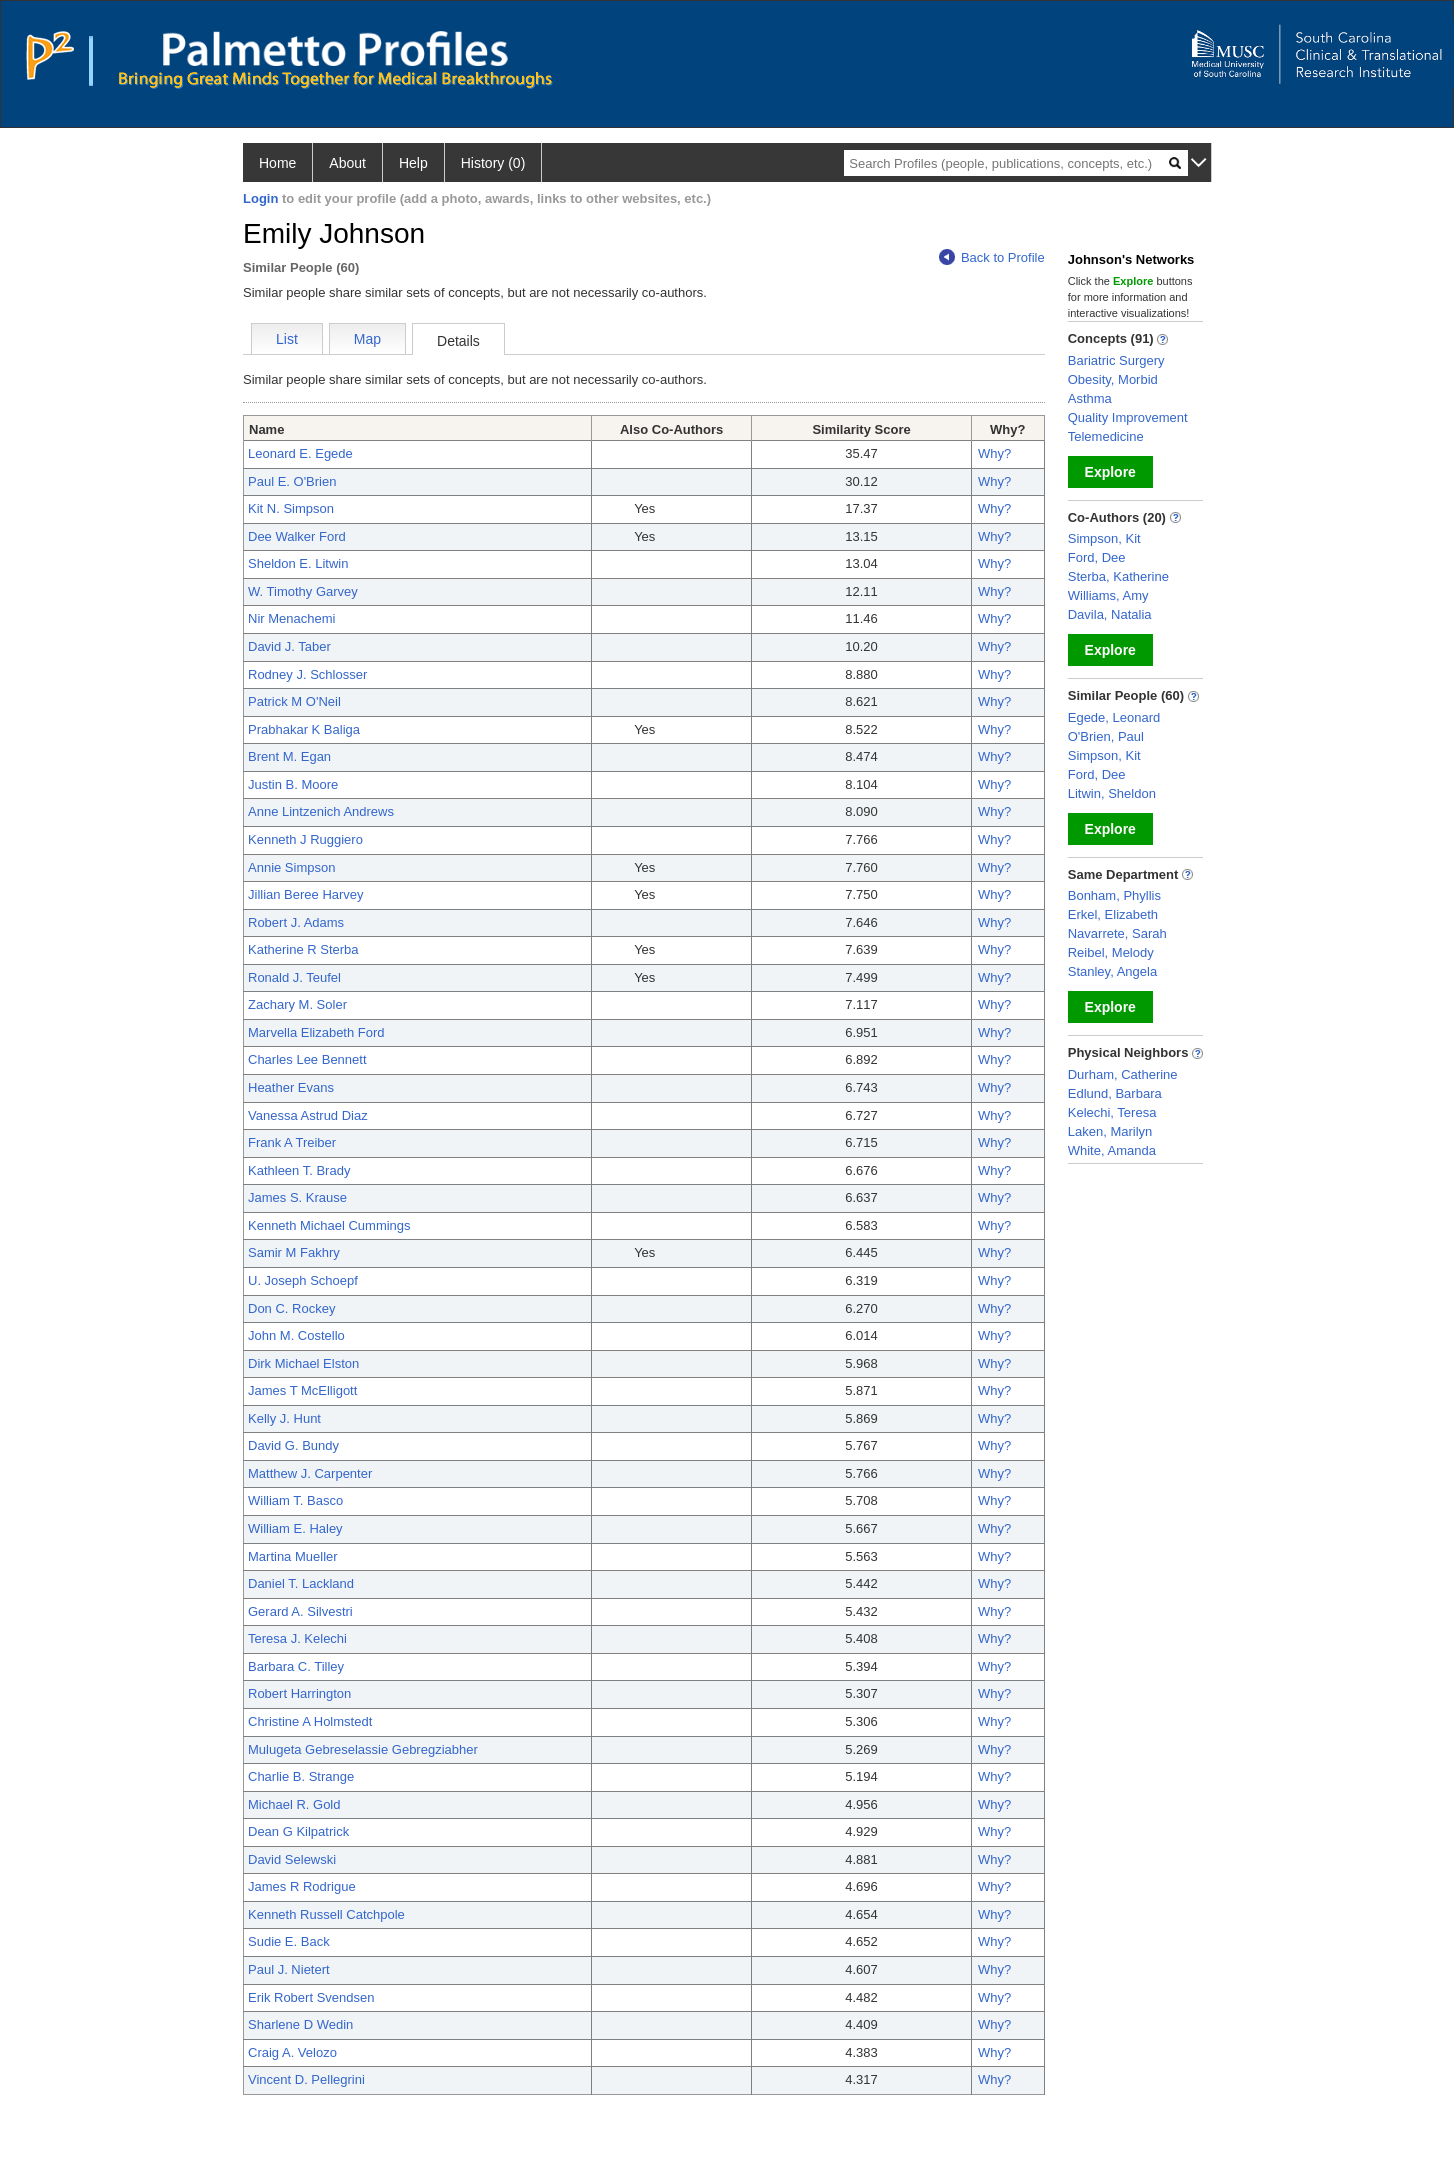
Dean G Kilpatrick (298, 1831)
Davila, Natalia (1110, 614)
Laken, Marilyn (1110, 1131)
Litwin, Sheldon (1112, 793)
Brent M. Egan (289, 756)
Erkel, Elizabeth (1113, 914)
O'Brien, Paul (1106, 736)
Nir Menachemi (291, 618)
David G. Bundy (293, 1445)
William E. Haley (295, 1528)
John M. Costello (296, 1335)
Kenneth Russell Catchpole (326, 1914)
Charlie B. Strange (301, 1776)
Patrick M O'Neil (294, 701)
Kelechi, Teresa (1112, 1112)
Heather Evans (291, 1087)
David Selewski (292, 1859)
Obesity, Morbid (1113, 379)
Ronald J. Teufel (294, 977)
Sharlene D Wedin (300, 2024)
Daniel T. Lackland (301, 1583)
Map (367, 339)
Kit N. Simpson (291, 508)
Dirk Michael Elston (303, 1363)
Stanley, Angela (1112, 971)
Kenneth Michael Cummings (329, 1225)
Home (277, 163)
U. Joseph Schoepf (303, 1280)
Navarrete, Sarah (1117, 933)
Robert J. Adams (296, 922)
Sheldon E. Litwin (298, 563)
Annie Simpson (291, 867)
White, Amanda (1112, 1150)
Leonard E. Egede (300, 453)
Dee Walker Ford (297, 536)
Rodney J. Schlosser (307, 674)
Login (260, 198)
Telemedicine (1106, 436)
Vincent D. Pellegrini (306, 2079)
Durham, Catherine (1123, 1074)
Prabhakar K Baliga (304, 729)
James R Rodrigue (302, 1886)
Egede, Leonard (1114, 717)
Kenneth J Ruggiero (305, 839)
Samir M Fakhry (294, 1252)
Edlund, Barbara (1115, 1093)
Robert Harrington (299, 1693)
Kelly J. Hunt (284, 1418)
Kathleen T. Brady (299, 1170)
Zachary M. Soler (297, 1004)
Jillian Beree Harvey (306, 894)
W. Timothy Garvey (303, 591)
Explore (1110, 472)
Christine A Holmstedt (310, 1721)
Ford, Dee (1097, 557)
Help (413, 163)
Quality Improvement (1128, 417)
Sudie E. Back (289, 1941)
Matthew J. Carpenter (310, 1473)
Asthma (1090, 398)
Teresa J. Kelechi (297, 1638)
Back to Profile (992, 257)
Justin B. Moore (293, 784)
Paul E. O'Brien (292, 481)
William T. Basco (295, 1500)
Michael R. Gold (294, 1804)
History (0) (493, 163)
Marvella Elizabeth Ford (316, 1032)
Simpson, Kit (1104, 538)
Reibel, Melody (1111, 952)
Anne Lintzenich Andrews (321, 811)
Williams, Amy (1108, 595)
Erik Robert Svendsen (311, 1997)
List (287, 339)
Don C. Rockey (291, 1308)
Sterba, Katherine (1118, 576)
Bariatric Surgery (1116, 360)
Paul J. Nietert (289, 1969)
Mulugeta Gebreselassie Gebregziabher (363, 1749)
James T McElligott (302, 1390)
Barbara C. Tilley (296, 1666)
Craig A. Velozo (292, 2052)
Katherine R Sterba (303, 949)
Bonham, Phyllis (1114, 895)
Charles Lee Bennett (307, 1059)
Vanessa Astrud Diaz (308, 1115)
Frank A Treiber (292, 1142)
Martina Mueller (293, 1556)
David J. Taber (289, 646)
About (347, 163)
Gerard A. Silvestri (300, 1611)
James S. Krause (297, 1197)
